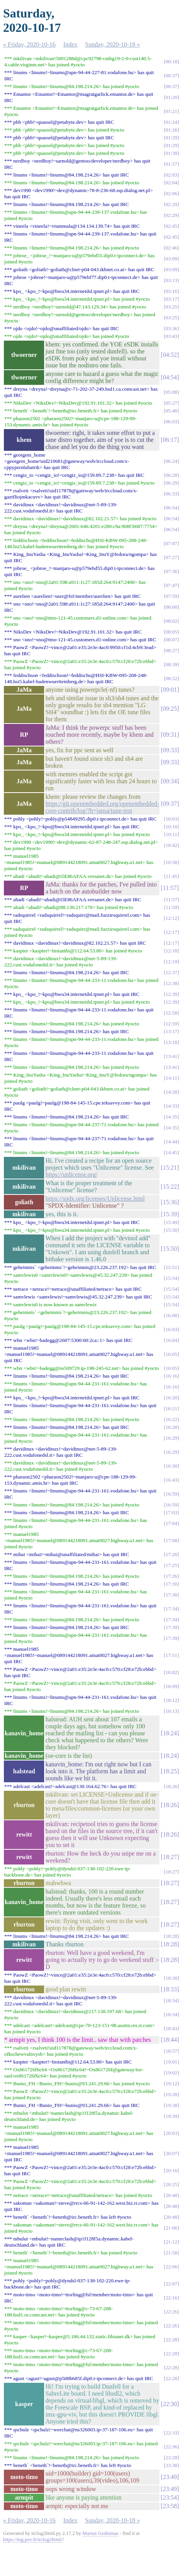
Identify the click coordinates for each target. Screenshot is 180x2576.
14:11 (171, 1078)
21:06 (171, 2228)
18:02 (171, 1672)
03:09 (171, 258)
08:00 (171, 607)
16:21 (171, 1408)
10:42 (171, 845)
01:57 (171, 164)
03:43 (171, 336)
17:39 (171, 1627)
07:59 (171, 596)
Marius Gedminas (100, 2533)
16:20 (171, 1398)
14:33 (171, 1106)
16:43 (171, 1480)
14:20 (171, 1092)
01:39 (171, 153)
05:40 (171, 411)
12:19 (171, 961)
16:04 (171, 1340)
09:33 (170, 750)
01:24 (171, 122)
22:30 (170, 2404)
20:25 (171, 2184)
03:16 (171, 291)
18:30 (171, 1978)
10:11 (171, 834)
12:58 (171, 1013)
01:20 (171, 97)
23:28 (171, 2457)
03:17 (171, 299)
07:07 (171, 543)
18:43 (171, 2028)
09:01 (170, 689)
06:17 (170, 439)
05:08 (171, 392)
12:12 (171, 918)
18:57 (171, 2051)
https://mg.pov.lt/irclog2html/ (32, 2539)
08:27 (171, 650)
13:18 (171, 1042)
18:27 (170, 1857)
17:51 (171, 1655)
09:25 (170, 708)
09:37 (170, 803)
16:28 (171, 1427)
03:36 (171, 328)
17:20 (171, 1554)
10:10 (171, 826)
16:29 (171, 1438)
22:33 (171, 2433)
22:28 (171, 2339)
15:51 (171, 1267)
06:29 (171, 483)
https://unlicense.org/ (71, 1174)
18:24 (170, 1733)
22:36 (171, 2447)
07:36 (171, 571)
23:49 (170, 2477)
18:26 (171, 1786)
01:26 (171, 130)
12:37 (171, 972)
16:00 (171, 1315)
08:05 (171, 632)
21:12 (171, 2242)
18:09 (171, 1686)
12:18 (171, 951)
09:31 (170, 734)
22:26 (171, 2312)
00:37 (171, 75)
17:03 (171, 1512)
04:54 (170, 377)
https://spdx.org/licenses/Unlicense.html (95, 1198)
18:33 (170, 1989)
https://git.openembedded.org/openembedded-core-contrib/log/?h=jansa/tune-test (102, 807)
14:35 (171, 1117)
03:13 (171, 280)
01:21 (171, 111)
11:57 (170, 888)
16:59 (171, 1494)
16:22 (171, 1419)
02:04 (171, 182)
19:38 (171, 2105)
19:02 (171, 2073)
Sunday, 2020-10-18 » (112, 44)
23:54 (170, 2497)
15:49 (171, 1222)
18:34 (171, 2000)
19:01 (171, 2062)
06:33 (171, 494)
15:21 (170, 1167)
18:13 (171, 1711)
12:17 (171, 932)
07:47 (171, 585)
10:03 (171, 819)
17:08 (171, 1540)
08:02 (171, 621)
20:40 (171, 2195)
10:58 (171, 862)
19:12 (171, 2083)
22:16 (171, 2298)
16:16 (171, 1376)
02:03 (171, 175)
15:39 (170, 1214)
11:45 (171, 876)
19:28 (171, 2094)
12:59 (171, 1024)
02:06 (171, 193)
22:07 (171, 2284)
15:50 (171, 1230)
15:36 (170, 1202)
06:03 (171, 421)
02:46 (171, 248)
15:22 (170, 1186)
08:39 (171, 664)
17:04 (171, 1523)
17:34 (171, 1609)
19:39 (171, 2116)
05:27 (171, 403)
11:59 (171, 907)
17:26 (171, 1576)
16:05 (171, 1354)
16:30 (171, 1466)
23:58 (170, 2506)
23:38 (171, 2465)
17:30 (171, 1584)
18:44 (170, 2039)
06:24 (171, 461)
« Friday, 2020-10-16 (29, 44)
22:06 (171, 2267)
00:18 (171, 61)
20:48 (171, 2206)
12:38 (171, 983)
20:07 (171, 2153)
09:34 (170, 781)
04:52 (170, 354)
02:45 (171, 226)
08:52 (171, 678)
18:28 (171, 1936)
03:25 (171, 307)
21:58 (171, 2253)
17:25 (171, 1565)
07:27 (171, 557)
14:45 (171, 1152)
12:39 (171, 994)
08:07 (171, 639)
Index (70, 44)
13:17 (171, 1031)
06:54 (171, 508)
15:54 (171, 1278)
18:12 (171, 1700)
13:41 (171, 1056)
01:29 (171, 137)
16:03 (171, 1329)
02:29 (171, 204)
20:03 (171, 2133)
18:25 (170, 1771)
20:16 (171, 2170)
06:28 (171, 475)
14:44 (171, 1141)
